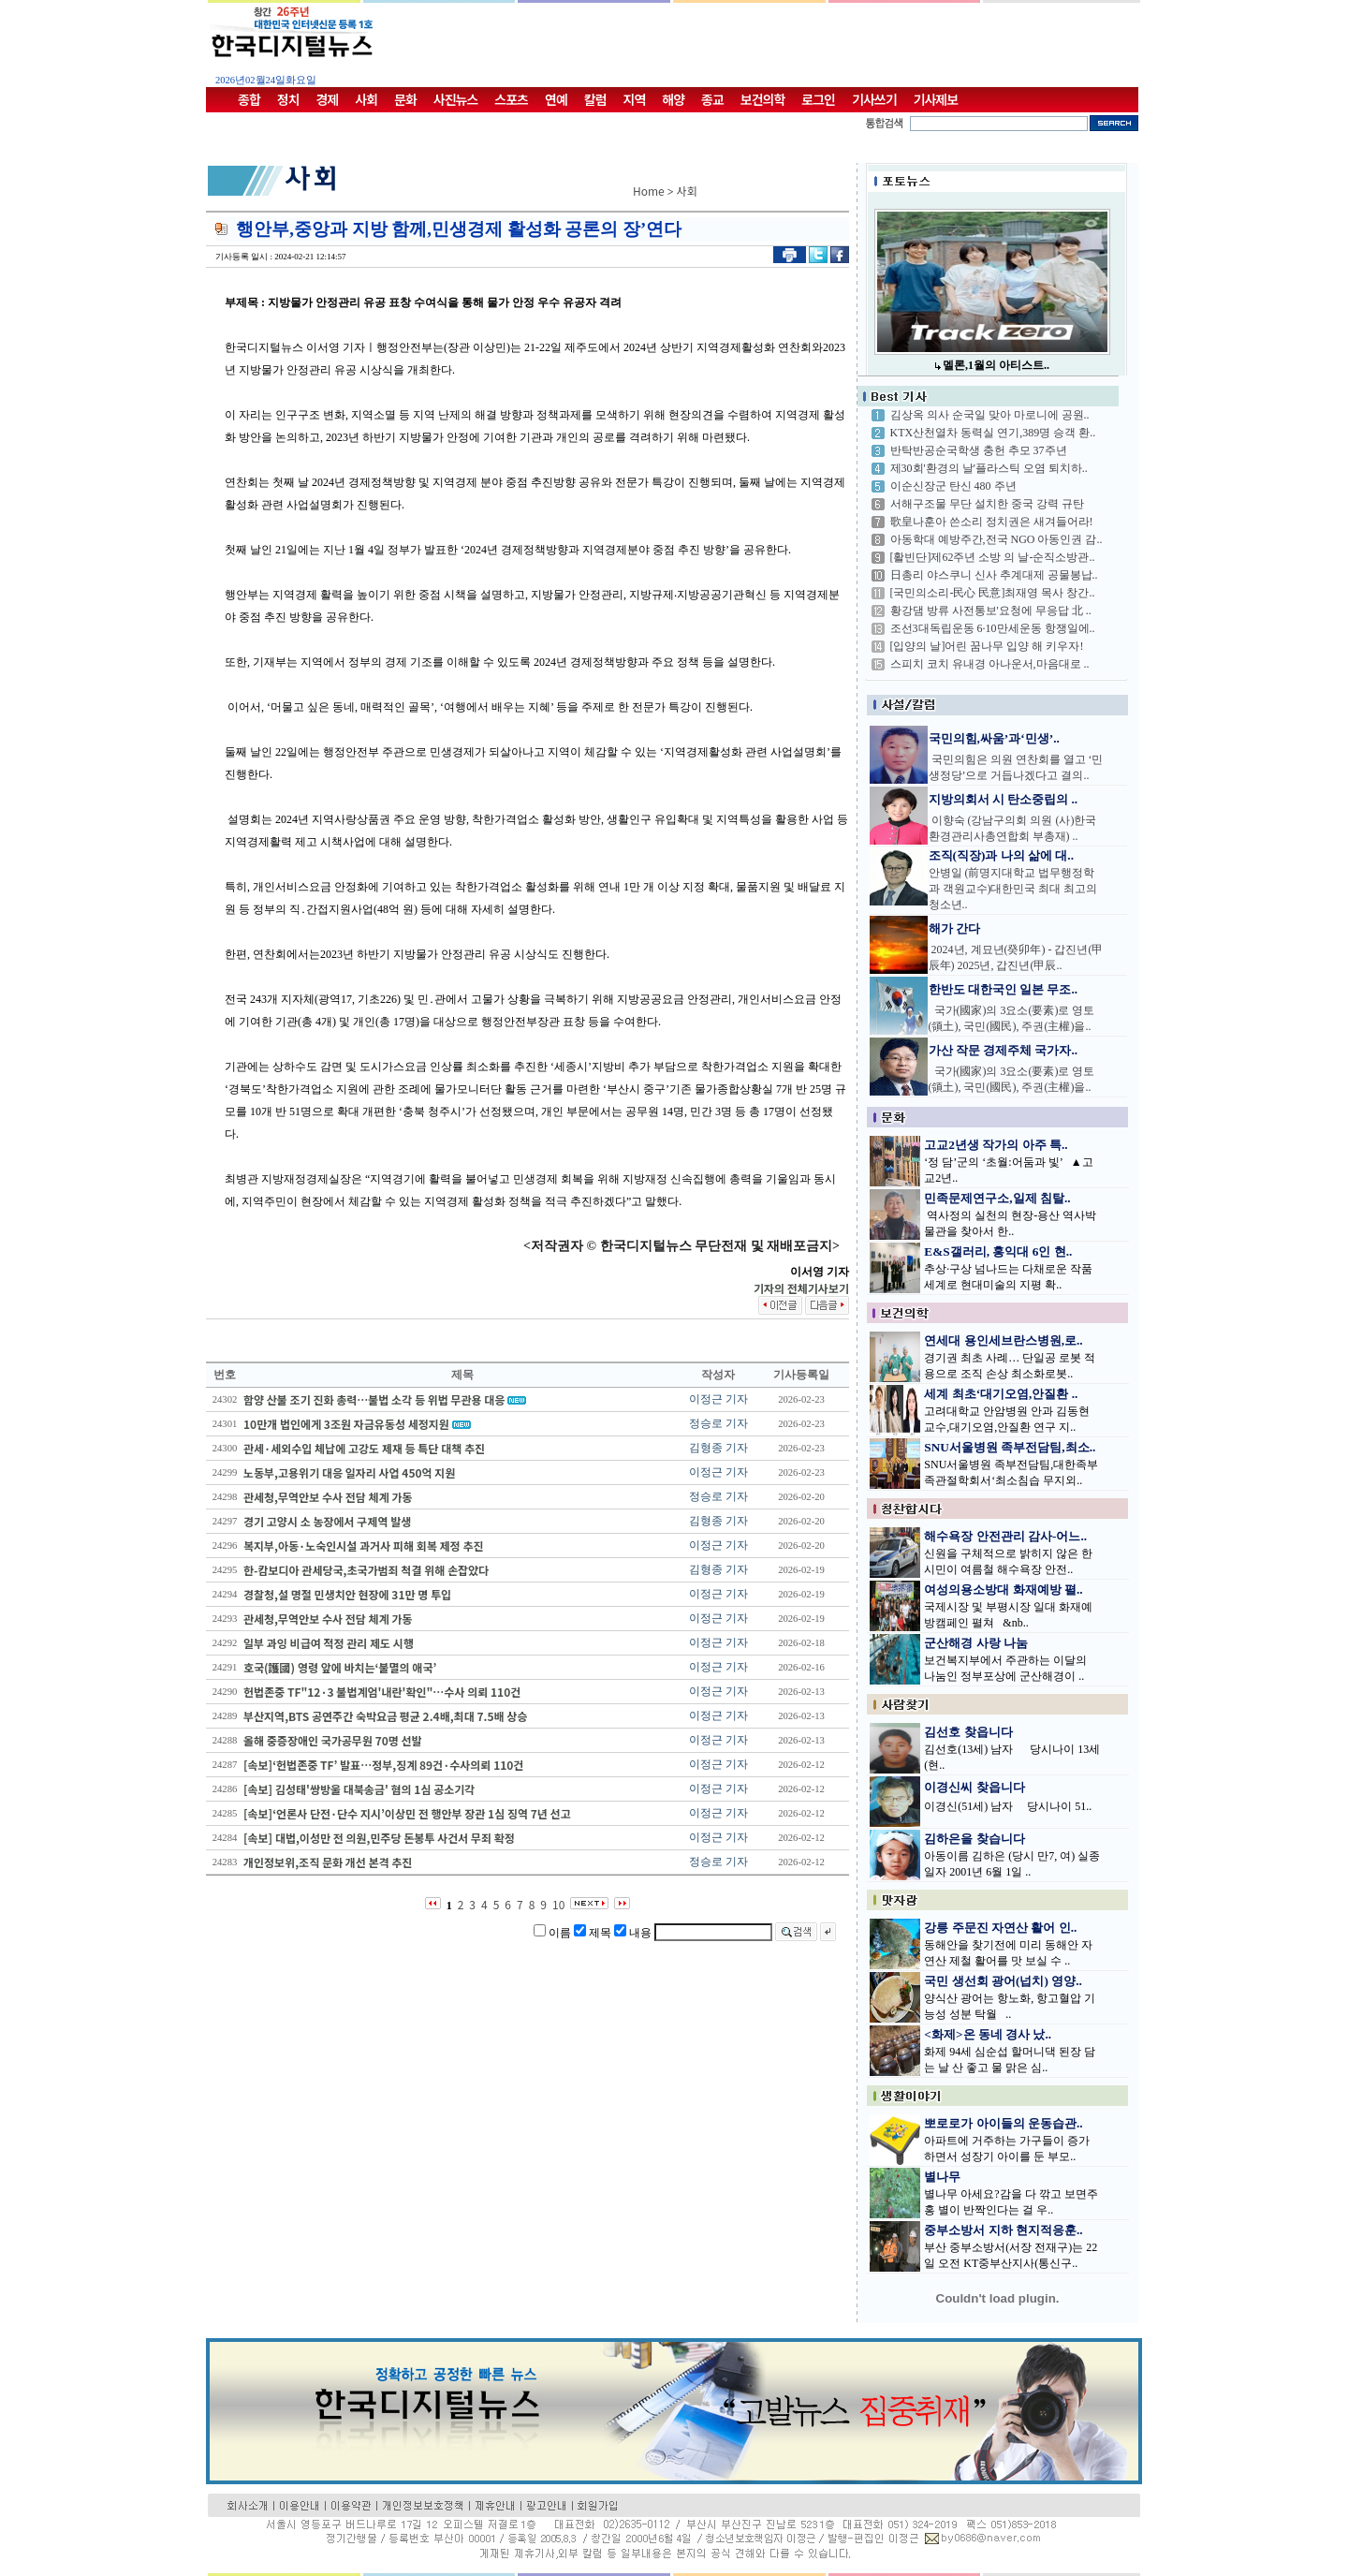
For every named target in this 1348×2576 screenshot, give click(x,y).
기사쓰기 (874, 99)
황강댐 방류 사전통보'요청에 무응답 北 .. (991, 610)
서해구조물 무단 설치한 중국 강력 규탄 (987, 503)
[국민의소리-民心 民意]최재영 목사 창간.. (992, 592)
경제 (327, 99)
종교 (712, 99)
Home (649, 191)
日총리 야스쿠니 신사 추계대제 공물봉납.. (994, 574)
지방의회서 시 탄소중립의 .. (1003, 799)
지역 (634, 99)
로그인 (818, 99)
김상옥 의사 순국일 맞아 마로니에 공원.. (990, 414)
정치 (288, 99)
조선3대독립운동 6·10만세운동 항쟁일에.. (992, 628)
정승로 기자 (718, 1423)
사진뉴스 (455, 99)
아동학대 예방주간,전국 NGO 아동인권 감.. (996, 539)
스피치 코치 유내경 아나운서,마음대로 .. (990, 663)
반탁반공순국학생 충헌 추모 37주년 (978, 450)
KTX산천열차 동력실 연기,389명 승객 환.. (993, 432)
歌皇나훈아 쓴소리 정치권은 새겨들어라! (991, 521)
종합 (249, 99)
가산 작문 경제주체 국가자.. (1003, 1050)
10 (558, 1904)
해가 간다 (954, 928)
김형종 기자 (718, 1447)
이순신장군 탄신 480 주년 (953, 486)
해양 (673, 99)
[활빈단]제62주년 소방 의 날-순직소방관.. (992, 557)
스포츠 (511, 99)
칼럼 (595, 99)
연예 (556, 99)
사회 (366, 99)
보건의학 (762, 99)
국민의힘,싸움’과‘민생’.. (994, 738)
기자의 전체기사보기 (801, 1288)
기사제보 (936, 99)
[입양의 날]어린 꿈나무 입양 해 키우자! (987, 646)
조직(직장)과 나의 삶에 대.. (1002, 855)
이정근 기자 (718, 1399)
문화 (405, 99)
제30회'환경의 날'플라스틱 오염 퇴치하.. (989, 468)
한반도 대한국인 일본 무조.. (1003, 989)
